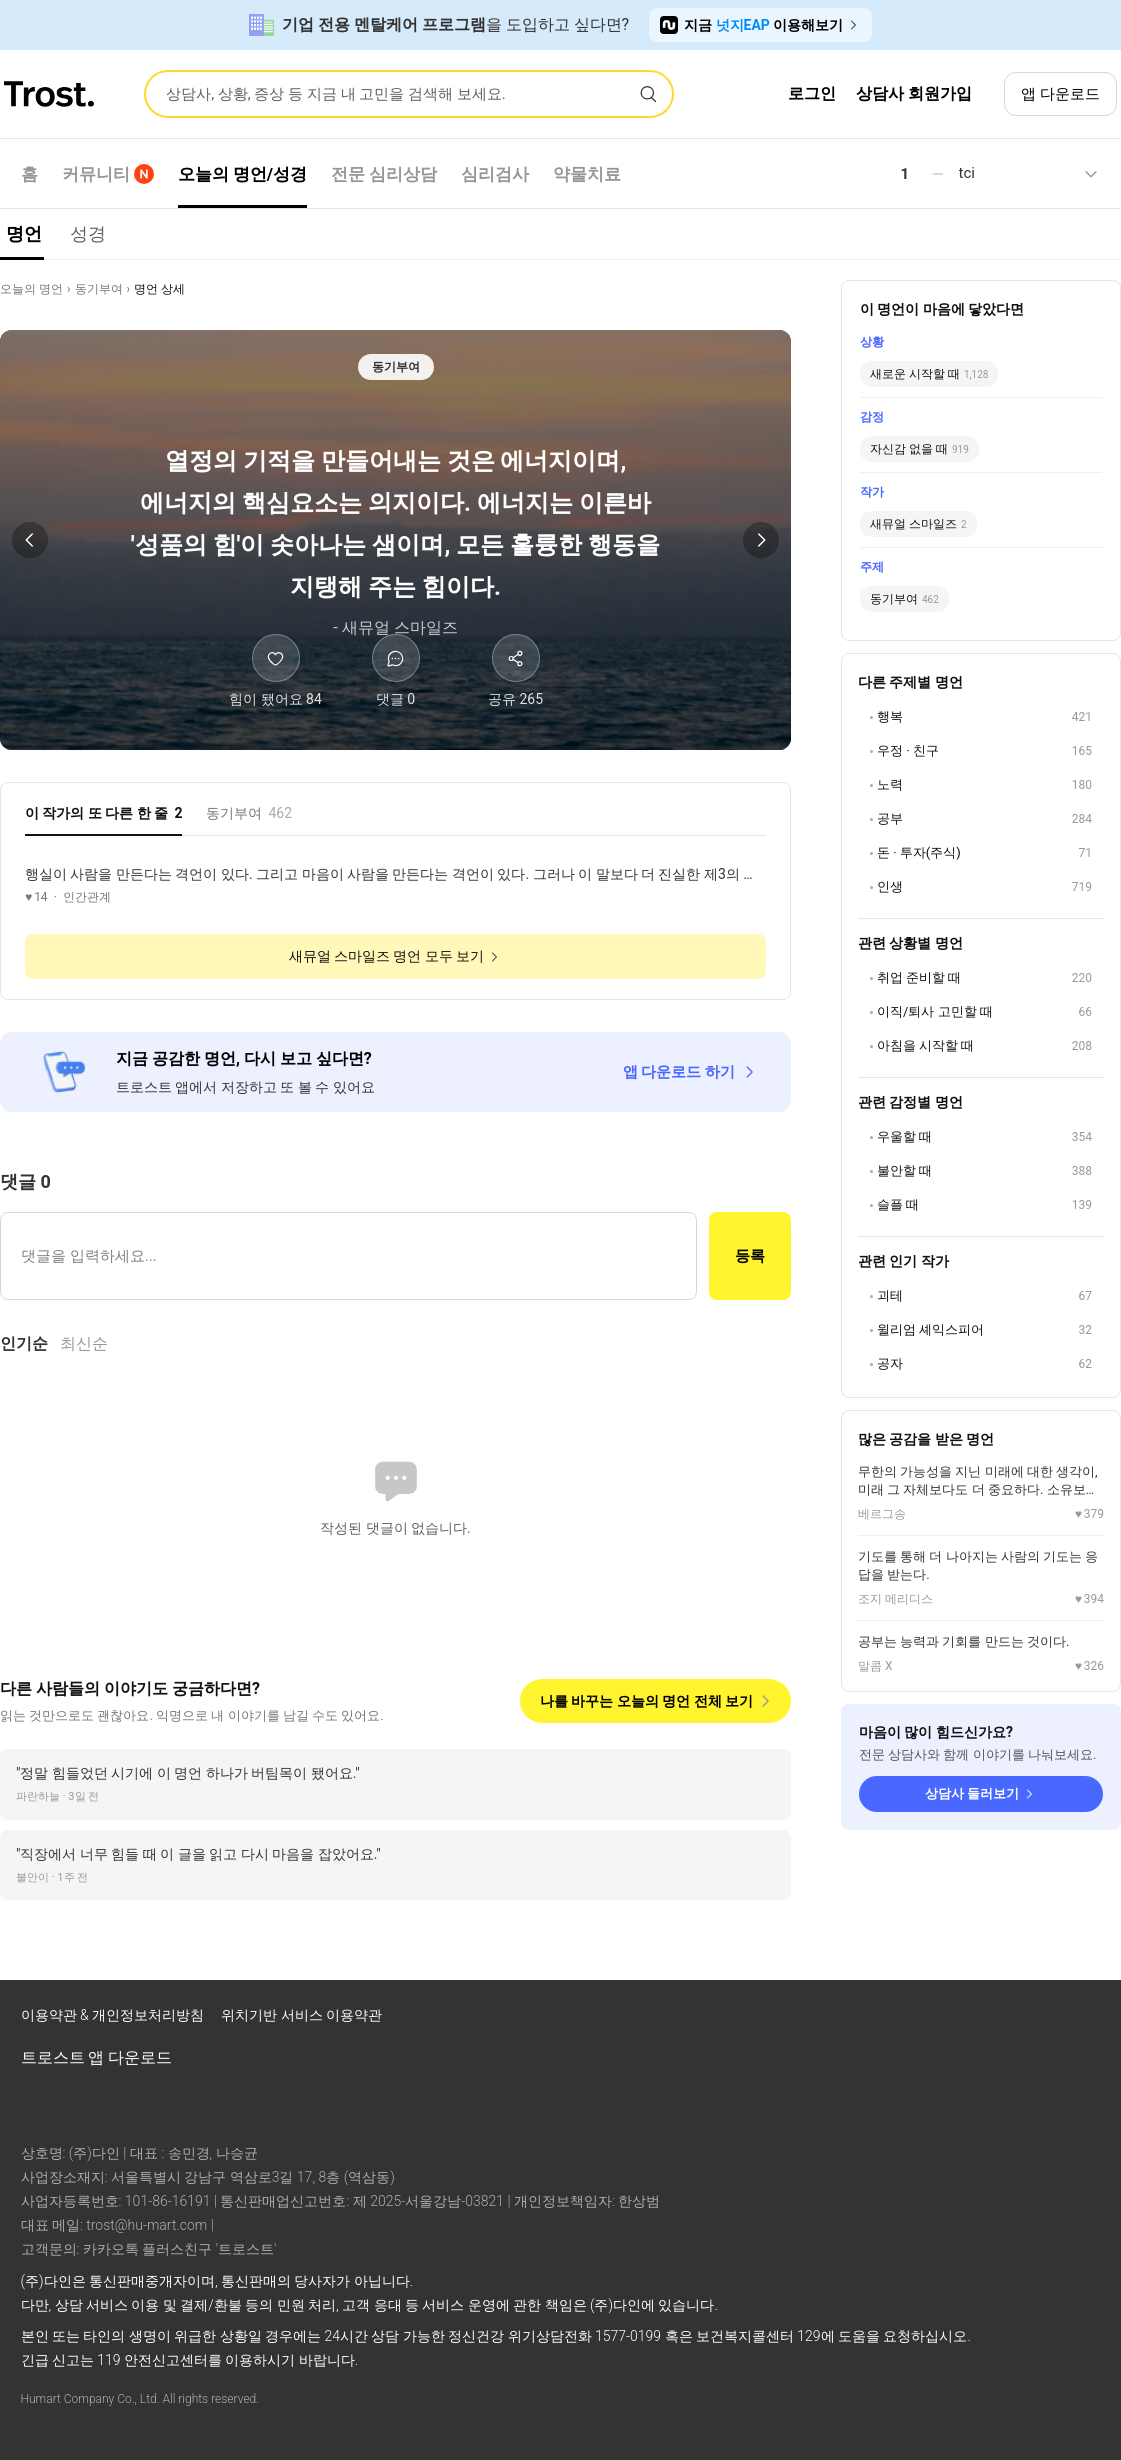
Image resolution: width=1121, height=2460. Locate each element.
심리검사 (495, 174)
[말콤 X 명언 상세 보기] (981, 1654)
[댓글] (396, 672)
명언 (24, 233)
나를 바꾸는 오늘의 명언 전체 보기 (657, 1701)
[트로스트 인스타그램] (977, 2020)
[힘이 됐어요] (276, 672)
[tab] (103, 819)
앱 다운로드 (1060, 94)
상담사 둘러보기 (981, 1794)
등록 (750, 1256)
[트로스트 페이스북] (925, 2020)
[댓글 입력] (348, 1256)
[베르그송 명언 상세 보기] (981, 1493)
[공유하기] (516, 672)
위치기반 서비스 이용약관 (301, 2015)
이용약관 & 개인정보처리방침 (114, 2015)
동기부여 (99, 289)
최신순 (84, 1343)
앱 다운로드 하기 (691, 1072)
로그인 (812, 93)
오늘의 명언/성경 (243, 174)
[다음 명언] (761, 540)
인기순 (24, 1343)
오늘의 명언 (31, 289)
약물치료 (587, 174)
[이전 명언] (30, 540)
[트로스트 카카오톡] (1081, 2020)
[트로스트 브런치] (1029, 2020)
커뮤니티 (108, 174)
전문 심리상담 (384, 174)
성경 (88, 233)
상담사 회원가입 (914, 93)
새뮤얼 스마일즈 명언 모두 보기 (396, 956)
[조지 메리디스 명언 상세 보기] (981, 1578)
